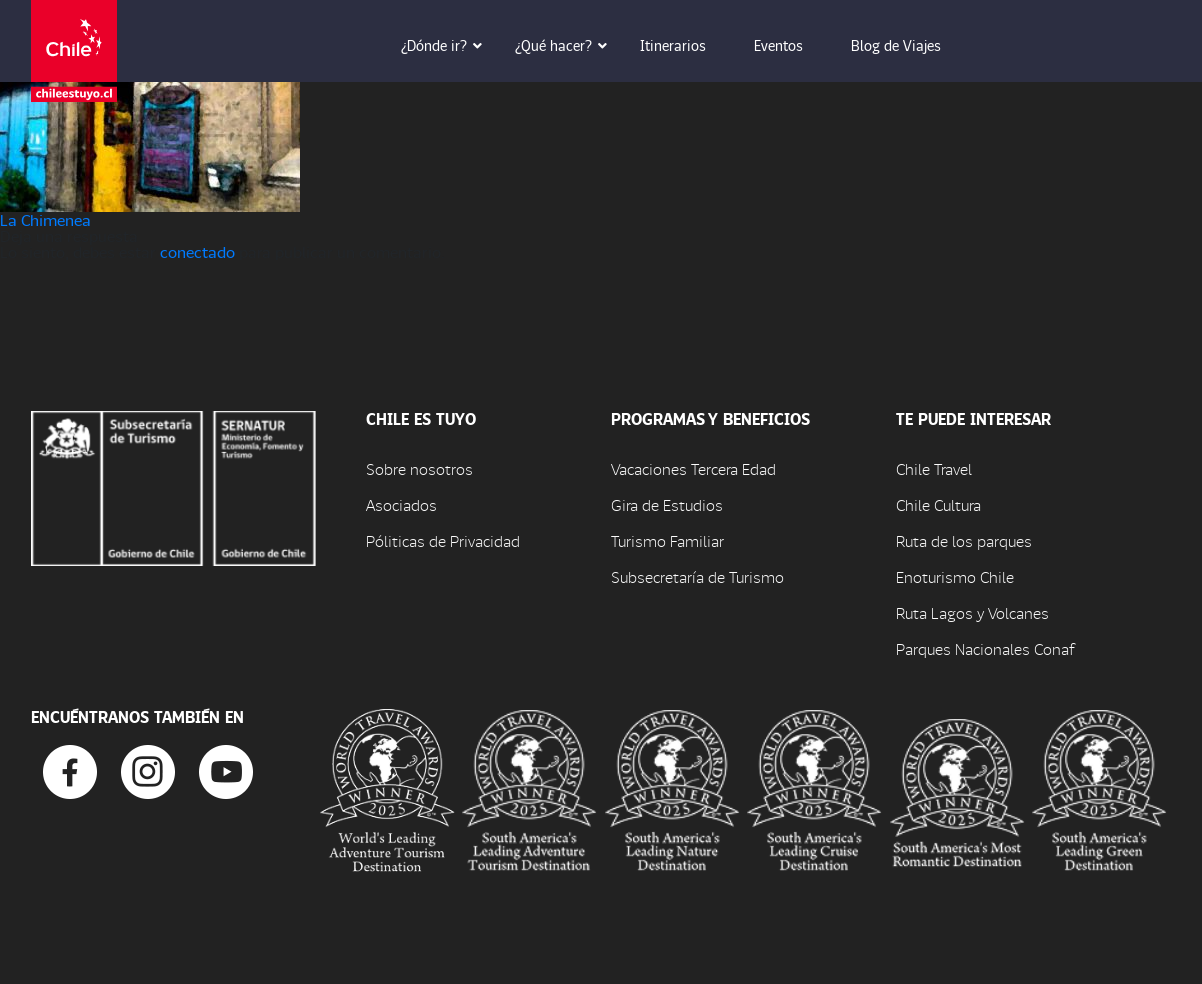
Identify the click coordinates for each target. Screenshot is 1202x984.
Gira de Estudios (667, 504)
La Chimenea (45, 219)
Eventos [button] (792, 45)
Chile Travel (934, 468)
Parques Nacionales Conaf (985, 648)
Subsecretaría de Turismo (697, 576)
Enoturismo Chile (955, 576)
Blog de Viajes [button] (910, 45)
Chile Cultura (938, 504)
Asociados (401, 504)
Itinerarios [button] (687, 45)
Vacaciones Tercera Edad (693, 468)
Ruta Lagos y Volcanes (972, 612)
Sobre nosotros (419, 468)
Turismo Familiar (667, 540)
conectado (197, 251)
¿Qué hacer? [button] (567, 45)
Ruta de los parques (964, 540)
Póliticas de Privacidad (443, 540)
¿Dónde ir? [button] (448, 45)
